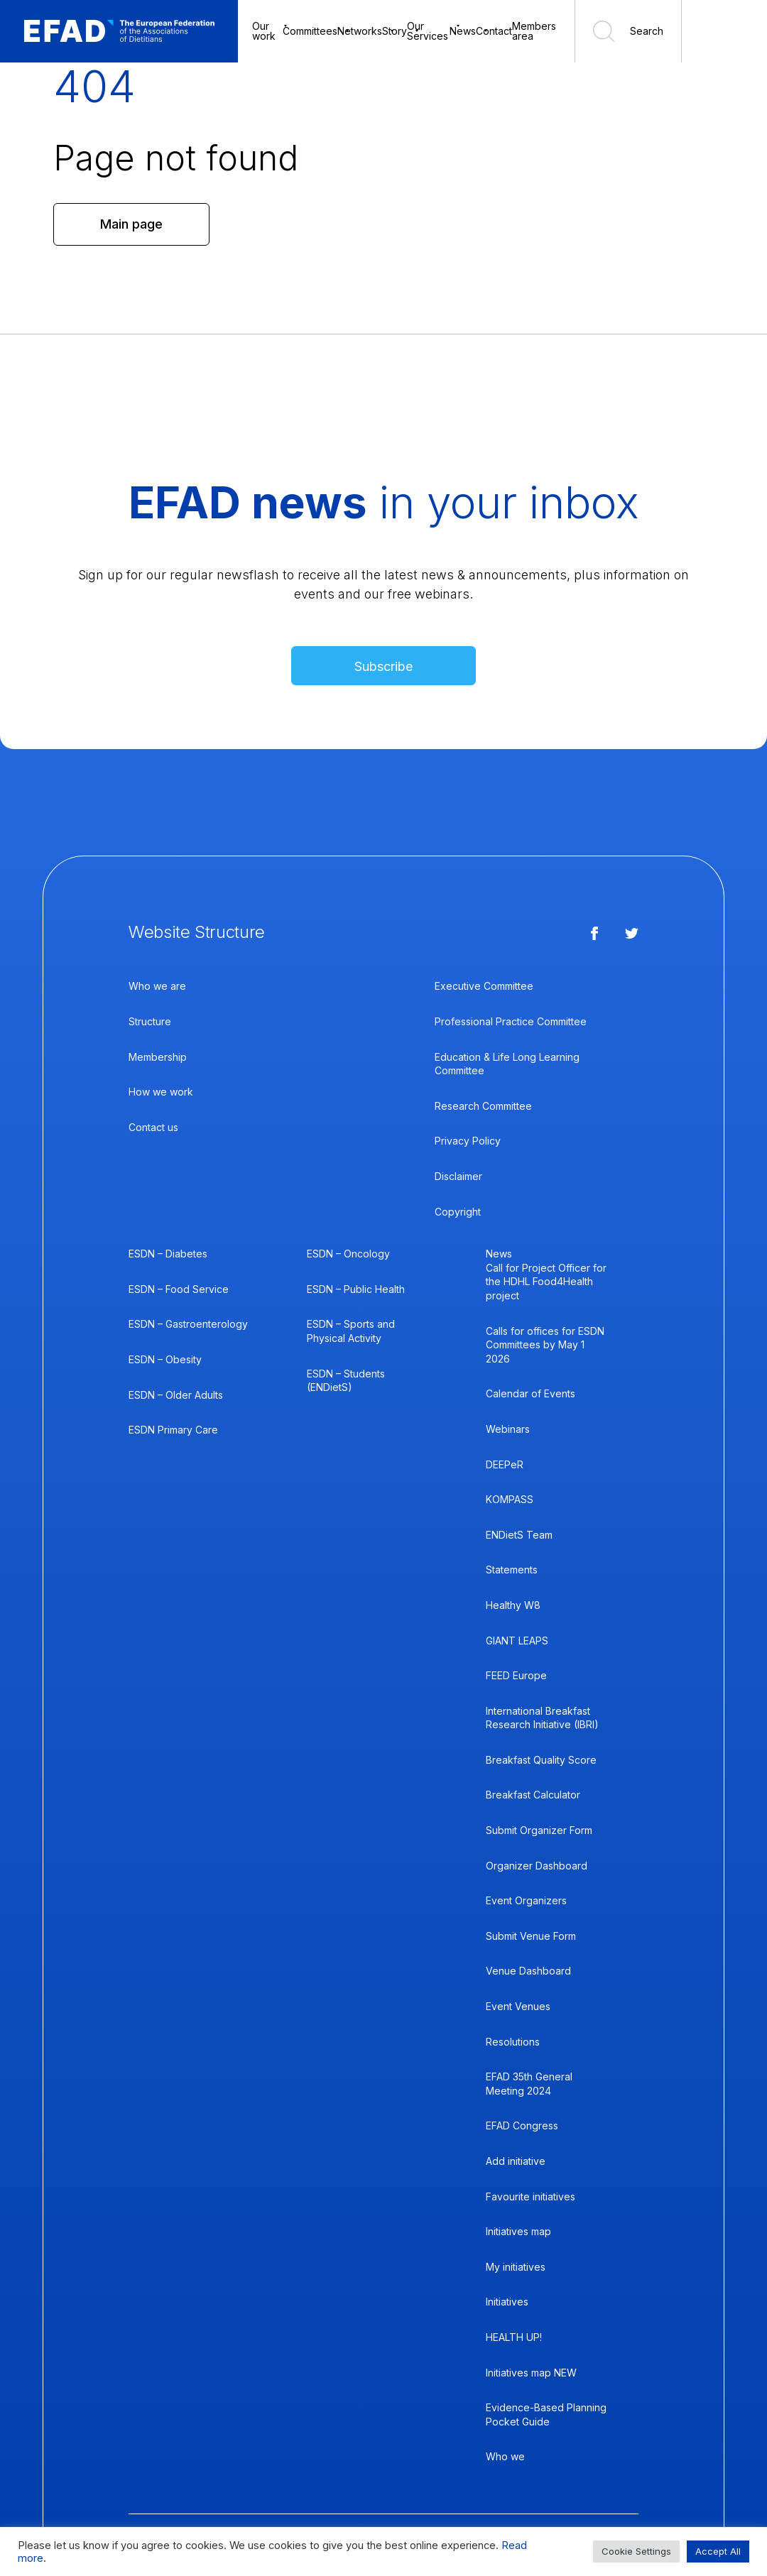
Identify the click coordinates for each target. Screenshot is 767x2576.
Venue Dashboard (528, 1971)
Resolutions (513, 2042)
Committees (310, 31)
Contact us (153, 1127)
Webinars (508, 1429)
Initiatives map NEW (531, 2373)
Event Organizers (526, 1900)
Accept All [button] (718, 2551)
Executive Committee (484, 986)
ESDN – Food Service (179, 1289)
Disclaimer (458, 1176)
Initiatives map (518, 2231)
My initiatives (515, 2267)
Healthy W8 (513, 1605)
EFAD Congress (522, 2125)
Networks (359, 31)
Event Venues (518, 2006)
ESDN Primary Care (173, 1430)
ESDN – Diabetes (168, 1254)
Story (394, 31)
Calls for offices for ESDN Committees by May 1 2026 (545, 1345)
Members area (534, 31)
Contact (494, 31)
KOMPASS (509, 1499)
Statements (512, 1569)
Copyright (458, 1212)
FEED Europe (516, 1675)
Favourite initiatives (530, 2196)
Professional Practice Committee (511, 1021)
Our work (264, 31)
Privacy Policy (468, 1141)
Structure (150, 1021)
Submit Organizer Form (539, 1830)
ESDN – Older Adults (176, 1395)
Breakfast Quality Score (541, 1760)
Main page (131, 224)
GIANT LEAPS (517, 1640)
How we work (161, 1092)
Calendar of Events (530, 1393)
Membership (158, 1057)
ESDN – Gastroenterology (188, 1324)
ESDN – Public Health (356, 1289)
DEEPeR (504, 1464)
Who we (505, 2456)
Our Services (427, 31)
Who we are (157, 986)
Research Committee (483, 1106)
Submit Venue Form (531, 1936)
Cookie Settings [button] (636, 2551)
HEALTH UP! (514, 2337)
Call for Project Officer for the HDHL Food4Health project (546, 1281)
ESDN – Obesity (165, 1359)
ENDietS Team (519, 1535)
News (463, 31)
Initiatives (507, 2302)
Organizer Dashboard (536, 1866)
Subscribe (383, 666)
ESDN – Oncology (348, 1254)
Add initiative (515, 2161)
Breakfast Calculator (533, 1795)
